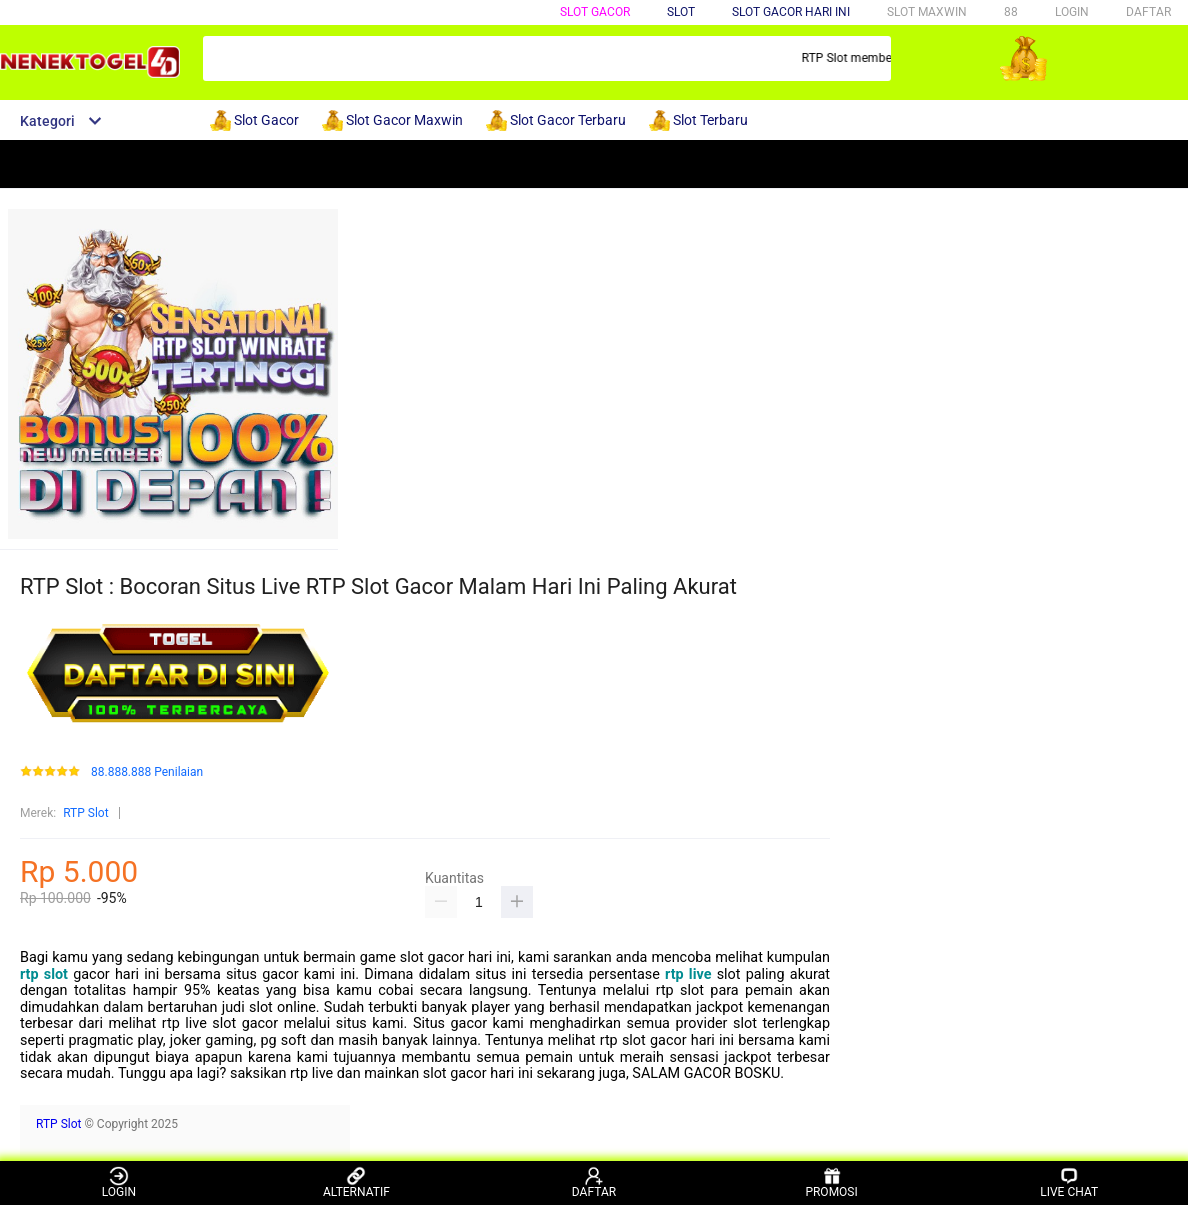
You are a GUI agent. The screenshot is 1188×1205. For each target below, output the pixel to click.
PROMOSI (831, 1182)
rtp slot (44, 974)
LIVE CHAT (1069, 1182)
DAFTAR (1148, 12)
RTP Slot (85, 813)
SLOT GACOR (595, 12)
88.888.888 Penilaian (147, 772)
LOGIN (1072, 12)
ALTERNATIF (356, 1182)
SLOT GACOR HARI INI (791, 12)
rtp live (688, 974)
